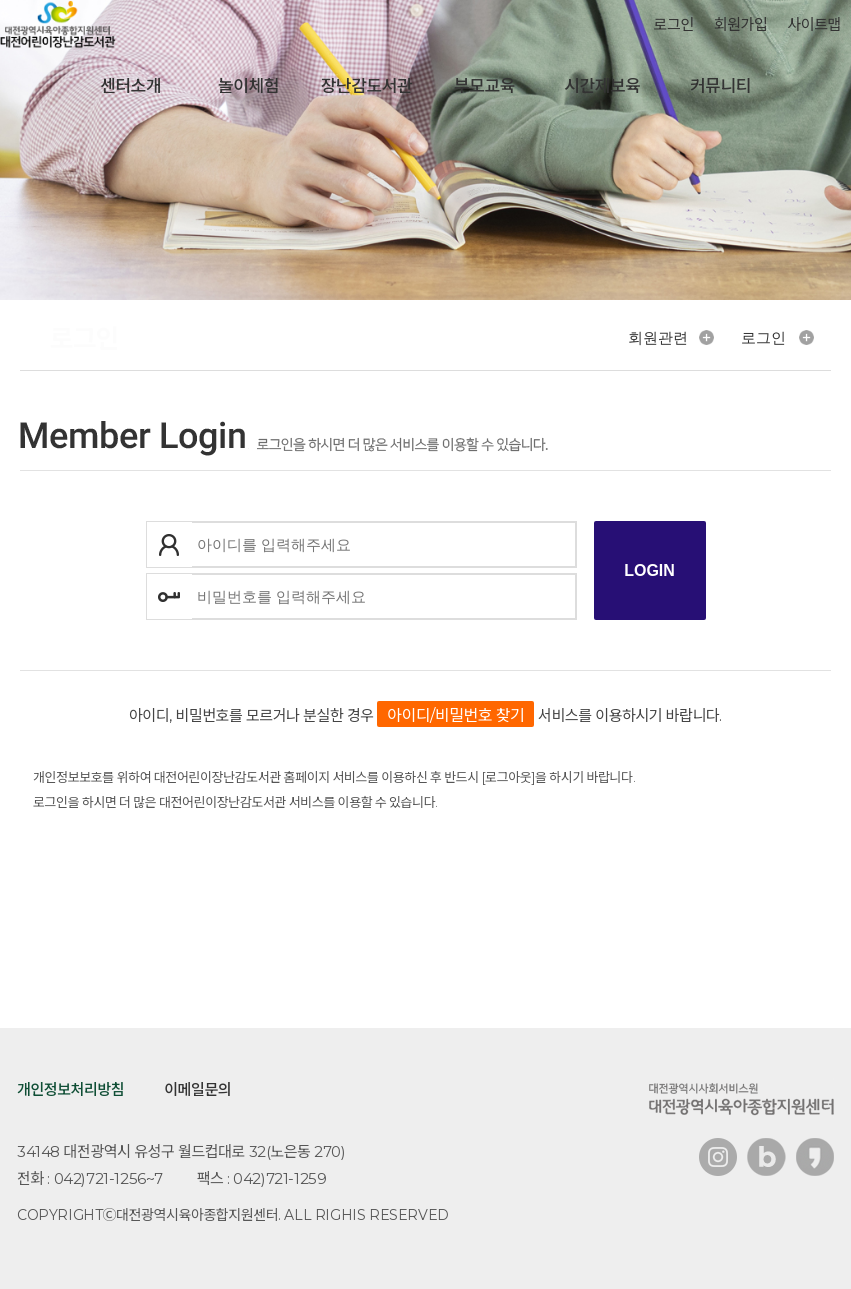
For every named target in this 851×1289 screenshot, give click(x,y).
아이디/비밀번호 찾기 (455, 715)
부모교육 (484, 86)
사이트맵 (814, 24)
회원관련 (658, 337)
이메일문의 (197, 1089)
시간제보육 (602, 86)
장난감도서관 (366, 86)
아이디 (169, 544)
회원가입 (741, 24)
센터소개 (130, 86)
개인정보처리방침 (70, 1089)
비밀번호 (169, 596)
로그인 (674, 24)
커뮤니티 (720, 86)
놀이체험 (248, 86)
